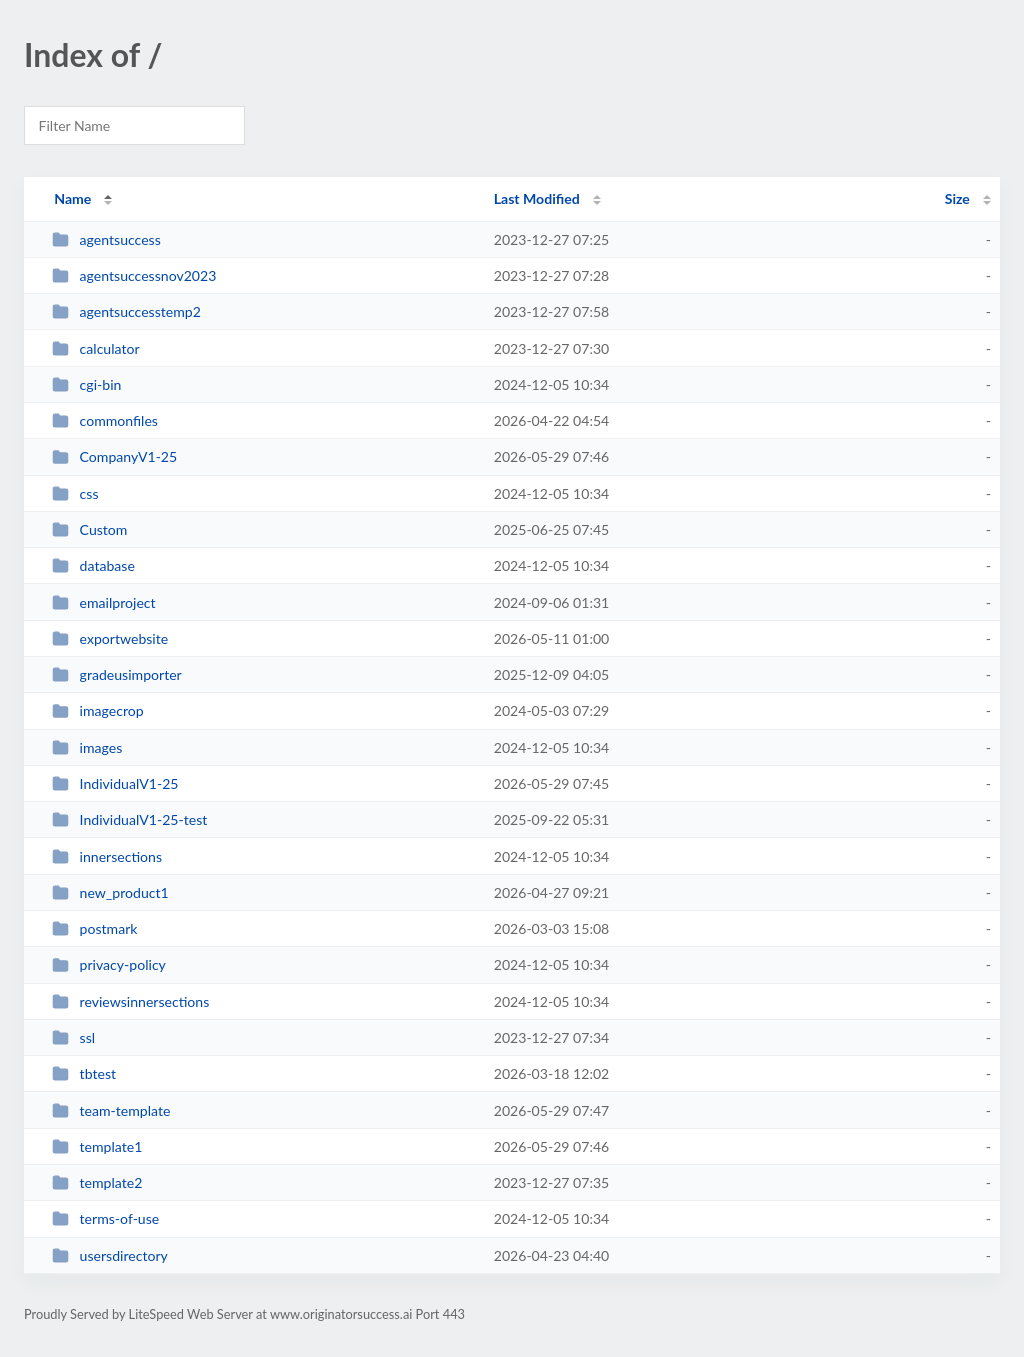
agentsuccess (106, 239)
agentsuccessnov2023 (134, 275)
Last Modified (537, 198)
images (87, 747)
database (93, 565)
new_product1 (110, 892)
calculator (95, 348)
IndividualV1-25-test (129, 819)
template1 (97, 1146)
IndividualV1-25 (115, 783)
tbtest (84, 1073)
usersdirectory (110, 1255)
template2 (97, 1182)
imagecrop (97, 710)
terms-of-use (105, 1218)
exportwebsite (110, 638)
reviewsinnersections (130, 1001)
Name (72, 198)
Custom (89, 529)
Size (957, 198)
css (75, 493)
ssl (73, 1037)
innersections (107, 856)
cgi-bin (86, 384)
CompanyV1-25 (114, 456)
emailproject (103, 602)
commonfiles (105, 420)
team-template (111, 1110)
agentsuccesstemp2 (126, 311)
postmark (94, 928)
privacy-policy (109, 964)
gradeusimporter (117, 674)
